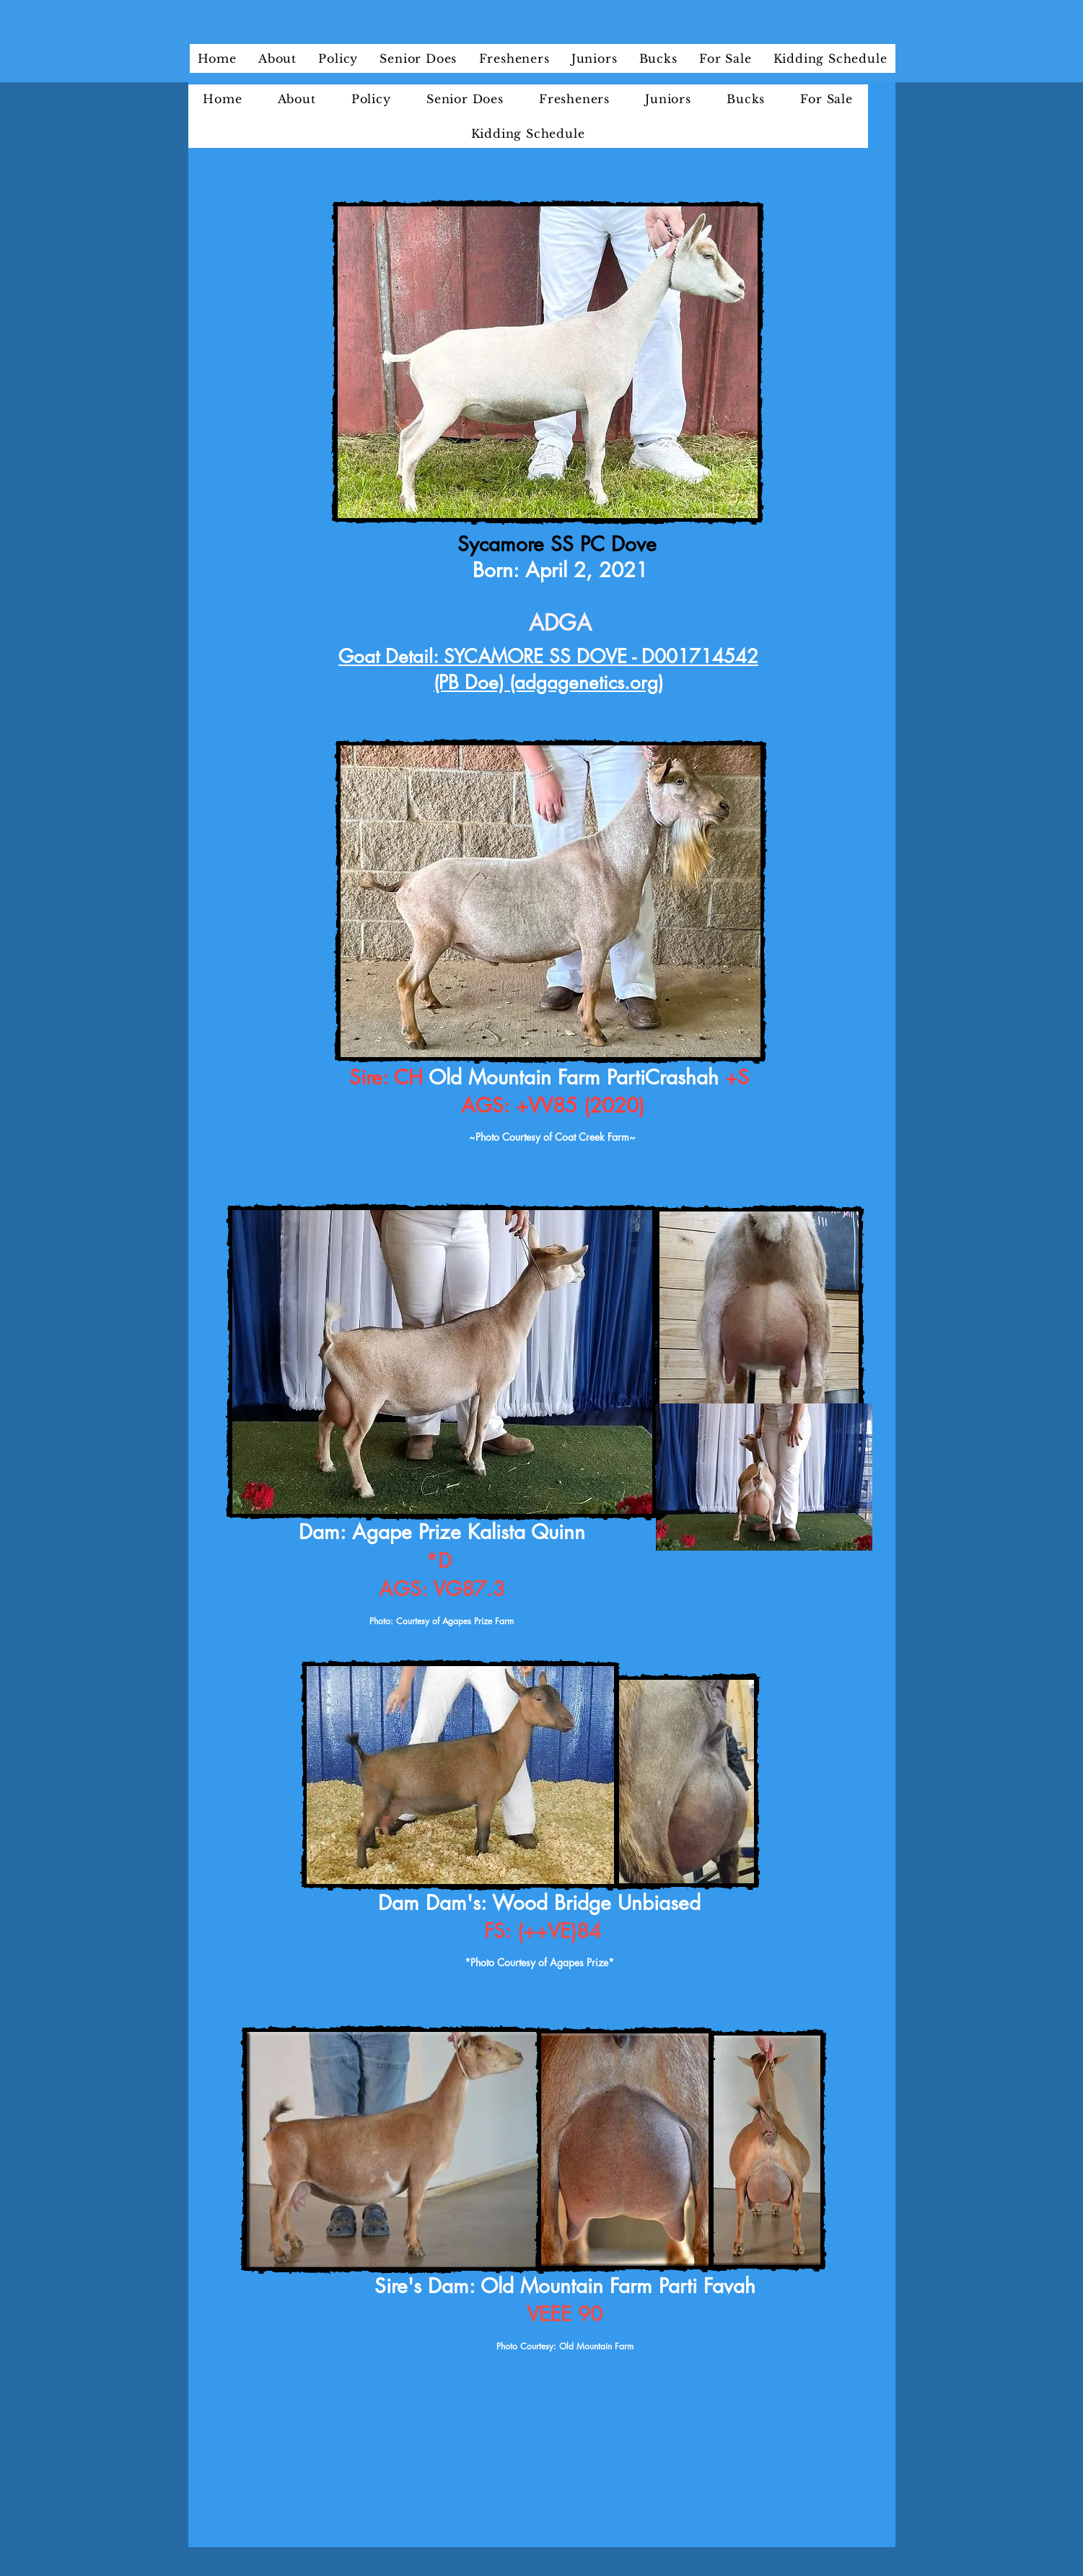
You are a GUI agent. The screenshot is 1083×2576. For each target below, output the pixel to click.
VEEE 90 (564, 2314)
